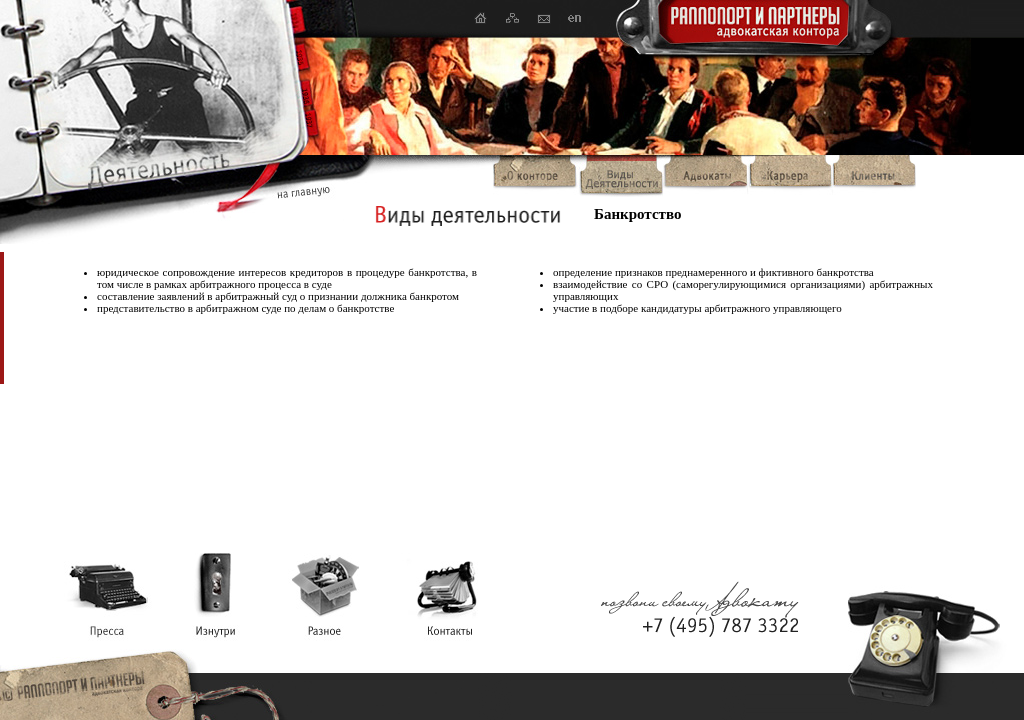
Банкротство (637, 214)
